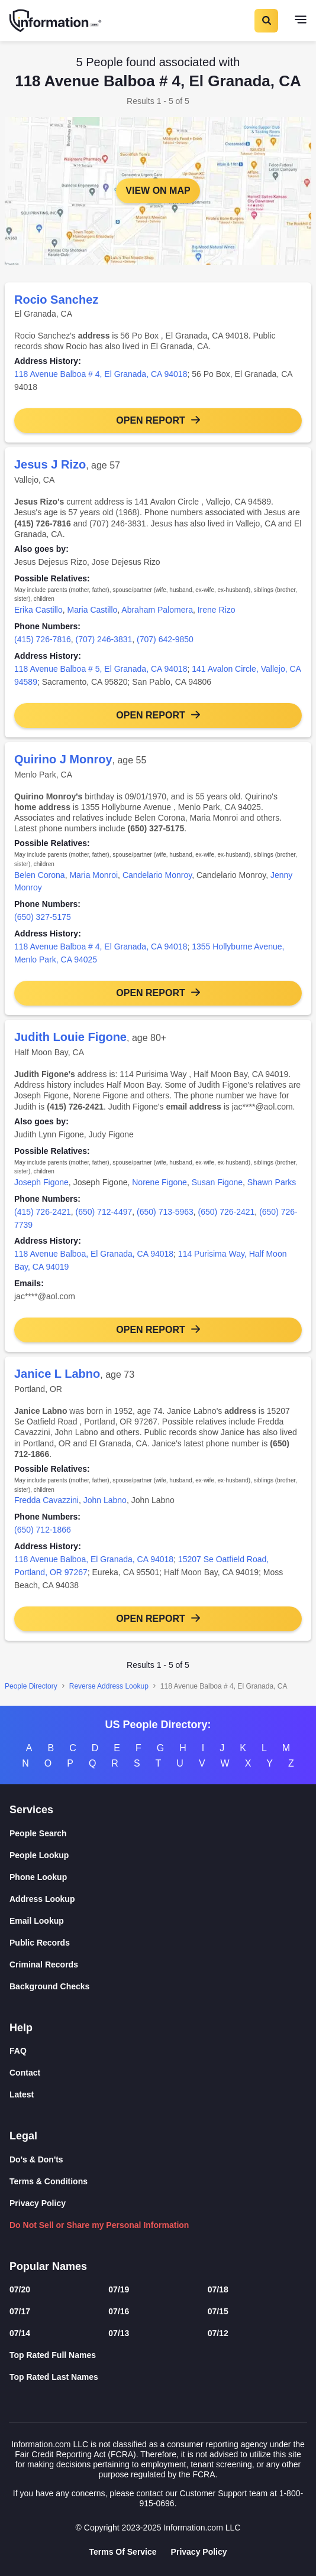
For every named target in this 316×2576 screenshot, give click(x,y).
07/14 (19, 2333)
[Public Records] (158, 1943)
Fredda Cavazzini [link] (46, 1500)
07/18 (218, 2289)
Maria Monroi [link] (93, 875)
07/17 (19, 2311)
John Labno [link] (105, 1500)
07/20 (19, 2289)
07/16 (118, 2311)
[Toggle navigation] (300, 20)
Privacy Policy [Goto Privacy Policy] (199, 2552)
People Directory (31, 1686)
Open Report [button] (150, 420)
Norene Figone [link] (159, 1182)
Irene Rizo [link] (217, 609)
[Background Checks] (158, 1987)
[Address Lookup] (158, 1899)
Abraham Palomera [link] (157, 609)
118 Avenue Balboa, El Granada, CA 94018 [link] (93, 1253)
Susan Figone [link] (217, 1182)
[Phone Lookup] (158, 1877)
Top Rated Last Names (53, 2377)
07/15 (218, 2311)
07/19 (118, 2289)
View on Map (157, 191)
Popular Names (48, 2266)
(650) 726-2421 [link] (226, 1212)
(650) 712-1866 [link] (42, 1529)
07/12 (218, 2333)
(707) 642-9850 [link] (165, 639)
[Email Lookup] (158, 1921)
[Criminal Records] (158, 1965)
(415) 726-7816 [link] (42, 639)
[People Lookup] (158, 1855)
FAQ (18, 2050)
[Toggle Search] (265, 20)
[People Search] (158, 1834)
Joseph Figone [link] (41, 1182)
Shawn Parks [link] (271, 1182)
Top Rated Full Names (52, 2355)
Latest (21, 2094)
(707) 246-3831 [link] (104, 639)
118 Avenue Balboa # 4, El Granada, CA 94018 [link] (100, 374)
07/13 (118, 2333)
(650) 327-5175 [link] (42, 917)
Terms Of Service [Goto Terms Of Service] (122, 2552)
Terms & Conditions (48, 2181)
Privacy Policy (37, 2203)
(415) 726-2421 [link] (42, 1212)
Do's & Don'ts (36, 2159)
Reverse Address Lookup (109, 1686)
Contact (24, 2072)
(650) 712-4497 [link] (104, 1212)
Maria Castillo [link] (92, 609)
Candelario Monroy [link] (157, 875)
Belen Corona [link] (39, 875)
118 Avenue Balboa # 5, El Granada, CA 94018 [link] (100, 669)
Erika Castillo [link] (38, 609)
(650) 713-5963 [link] (165, 1212)
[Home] (56, 20)
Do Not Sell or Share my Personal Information (99, 2225)
